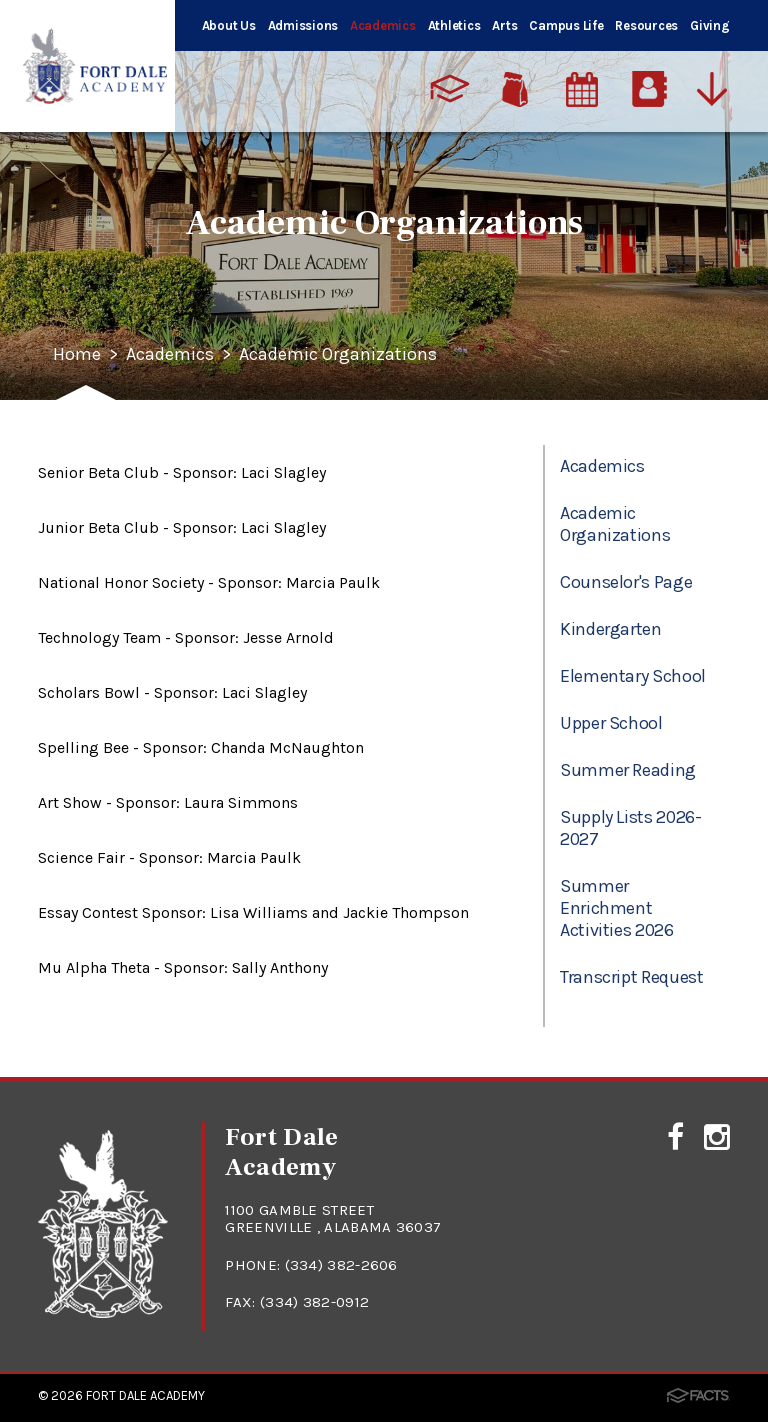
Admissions (303, 25)
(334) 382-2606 (341, 1265)
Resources (646, 25)
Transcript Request (632, 977)
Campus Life (566, 25)
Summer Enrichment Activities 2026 (617, 908)
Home (77, 355)
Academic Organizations (338, 355)
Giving (709, 25)
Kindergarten (611, 629)
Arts (504, 25)
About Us (229, 25)
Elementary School (633, 676)
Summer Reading (628, 770)
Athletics (454, 25)
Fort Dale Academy (145, 1395)
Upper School (611, 723)
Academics (383, 25)
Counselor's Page (626, 582)
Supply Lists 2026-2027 (631, 828)
